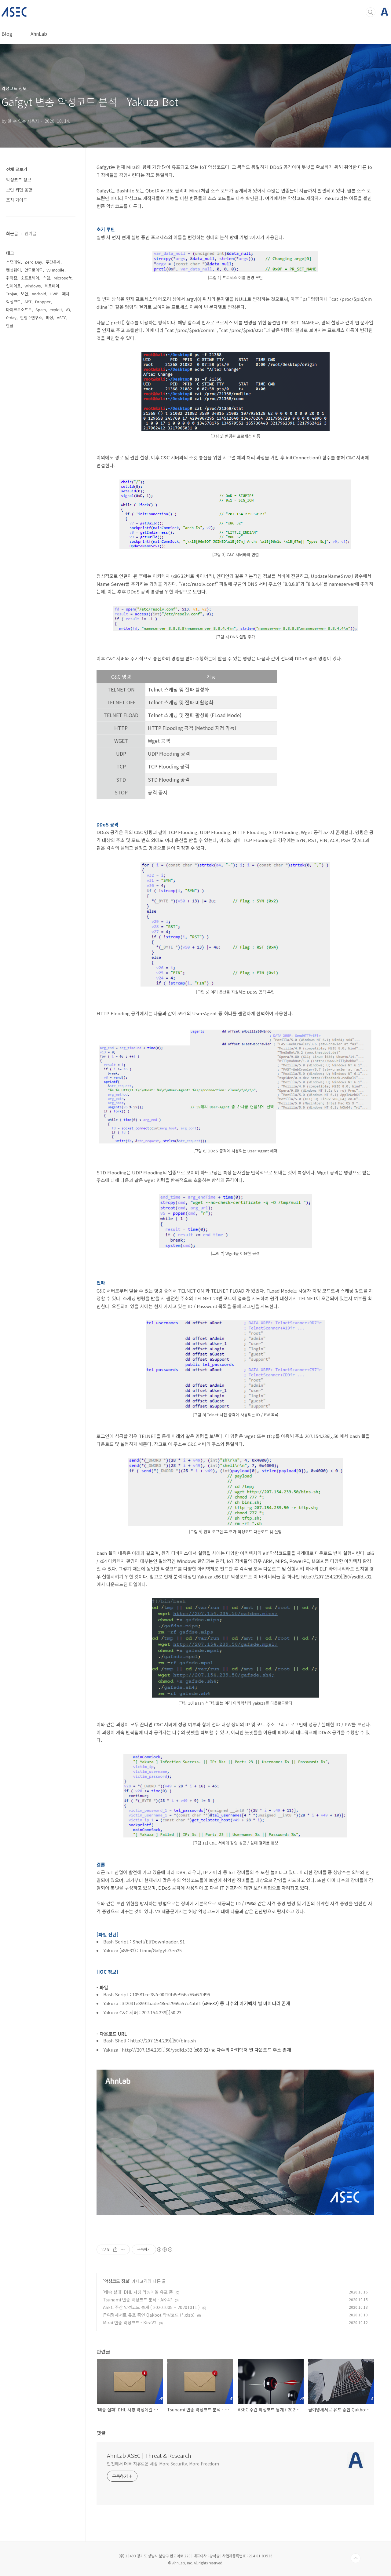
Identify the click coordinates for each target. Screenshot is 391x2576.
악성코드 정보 (116, 2281)
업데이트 (13, 286)
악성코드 (13, 302)
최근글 (12, 233)
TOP (355, 2558)
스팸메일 (13, 262)
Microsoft (62, 278)
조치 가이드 (16, 200)
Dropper (43, 302)
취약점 (11, 278)
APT (27, 302)
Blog (7, 33)
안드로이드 (33, 270)
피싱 (49, 317)
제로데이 (52, 286)
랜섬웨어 (13, 270)
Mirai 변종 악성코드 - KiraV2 (129, 2322)
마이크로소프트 (19, 309)
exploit (55, 309)
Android (39, 294)
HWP (54, 294)
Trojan (11, 294)
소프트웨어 (30, 278)
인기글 (30, 233)
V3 (68, 309)
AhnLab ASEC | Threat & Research (149, 2455)
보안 (24, 294)
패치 (65, 294)
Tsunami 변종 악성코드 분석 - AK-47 (137, 2300)
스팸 (46, 278)
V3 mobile (55, 270)
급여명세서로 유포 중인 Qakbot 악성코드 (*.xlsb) (149, 2315)
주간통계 (53, 262)
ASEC (61, 317)
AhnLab (39, 33)
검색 (370, 12)
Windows (32, 286)
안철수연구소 (31, 317)
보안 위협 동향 (19, 190)
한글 (9, 325)
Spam (40, 309)
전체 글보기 (16, 169)
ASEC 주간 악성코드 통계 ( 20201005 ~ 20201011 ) (151, 2307)
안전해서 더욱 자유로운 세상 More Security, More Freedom (163, 2464)
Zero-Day (33, 262)
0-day (11, 317)
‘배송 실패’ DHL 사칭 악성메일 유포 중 (138, 2292)
